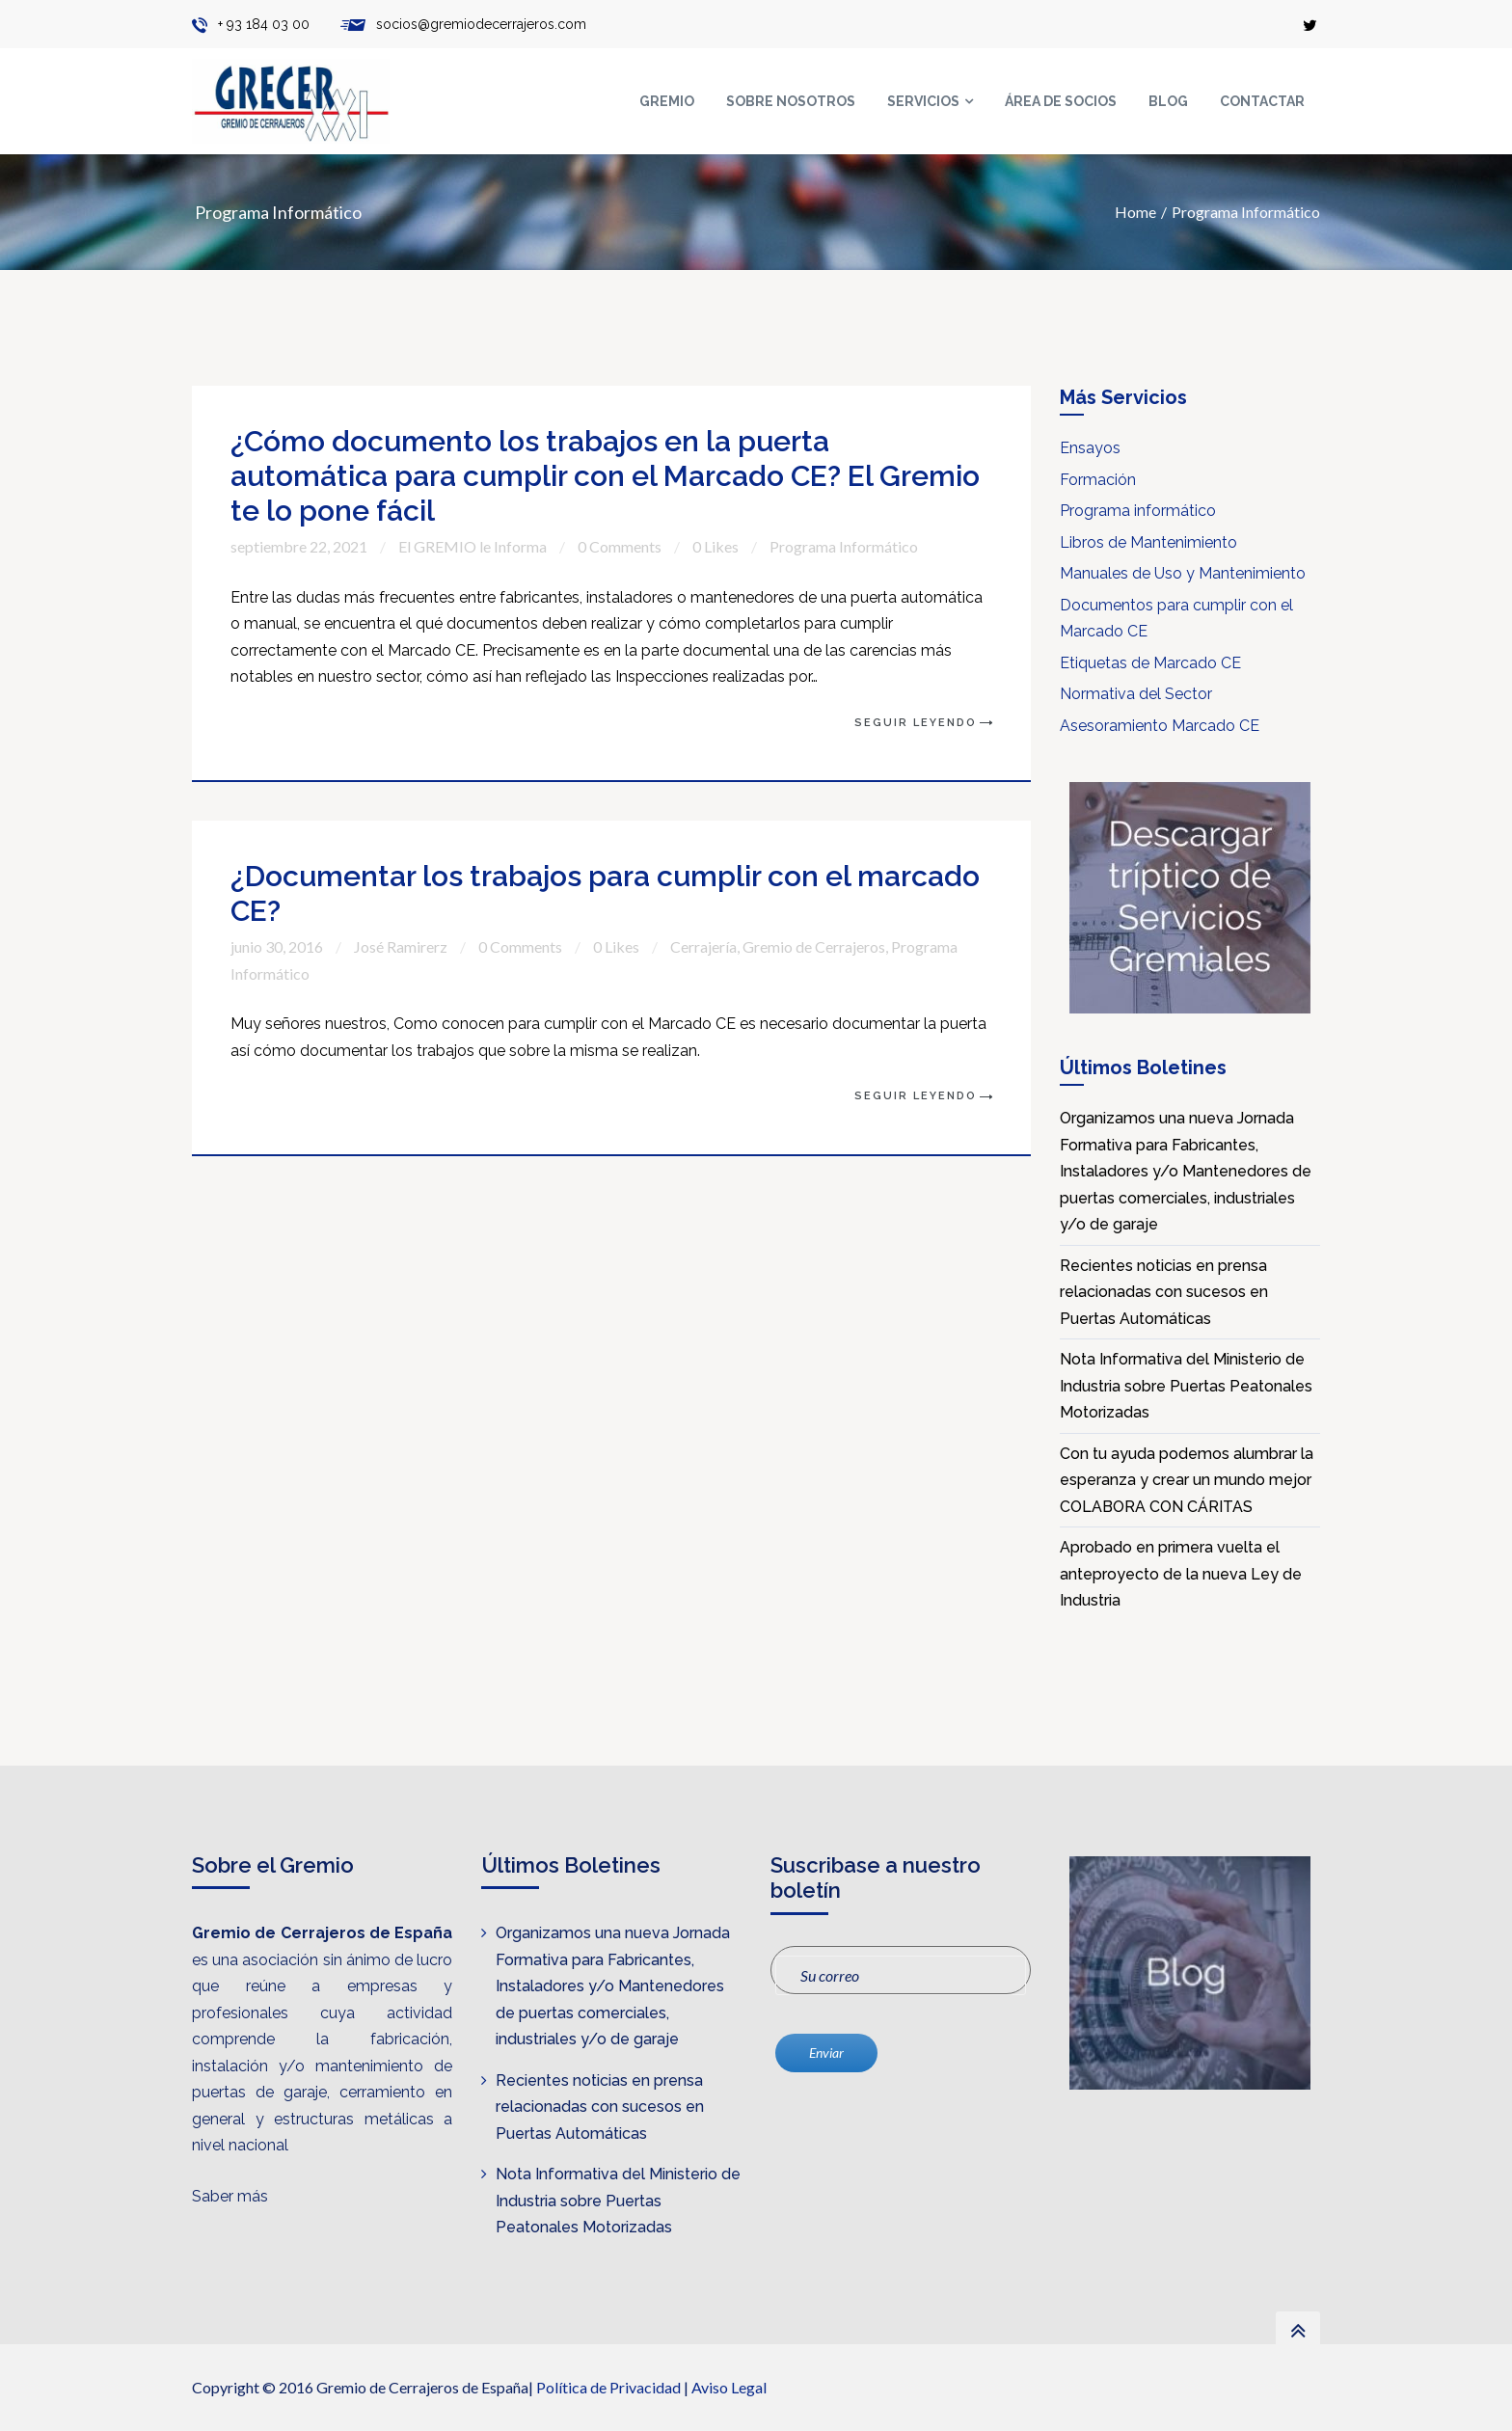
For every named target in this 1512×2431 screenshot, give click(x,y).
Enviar (826, 2052)
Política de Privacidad (608, 2387)
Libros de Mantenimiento (1148, 542)
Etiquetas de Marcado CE (1150, 663)
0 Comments (620, 546)
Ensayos (1090, 448)
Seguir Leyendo (915, 722)
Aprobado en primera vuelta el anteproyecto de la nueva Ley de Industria (1181, 1573)
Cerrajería (703, 946)
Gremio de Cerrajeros (813, 946)
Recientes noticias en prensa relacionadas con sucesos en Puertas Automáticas (1164, 1292)
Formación (1098, 480)
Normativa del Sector (1136, 694)
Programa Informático (1246, 212)
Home (1135, 212)
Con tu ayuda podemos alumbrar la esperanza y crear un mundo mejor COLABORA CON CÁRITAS (1186, 1480)
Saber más (230, 2196)
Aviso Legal (729, 2387)
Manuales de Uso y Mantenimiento (1183, 573)
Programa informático (1138, 510)
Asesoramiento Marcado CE (1159, 725)
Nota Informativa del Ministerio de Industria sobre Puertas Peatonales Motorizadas (1186, 1385)
